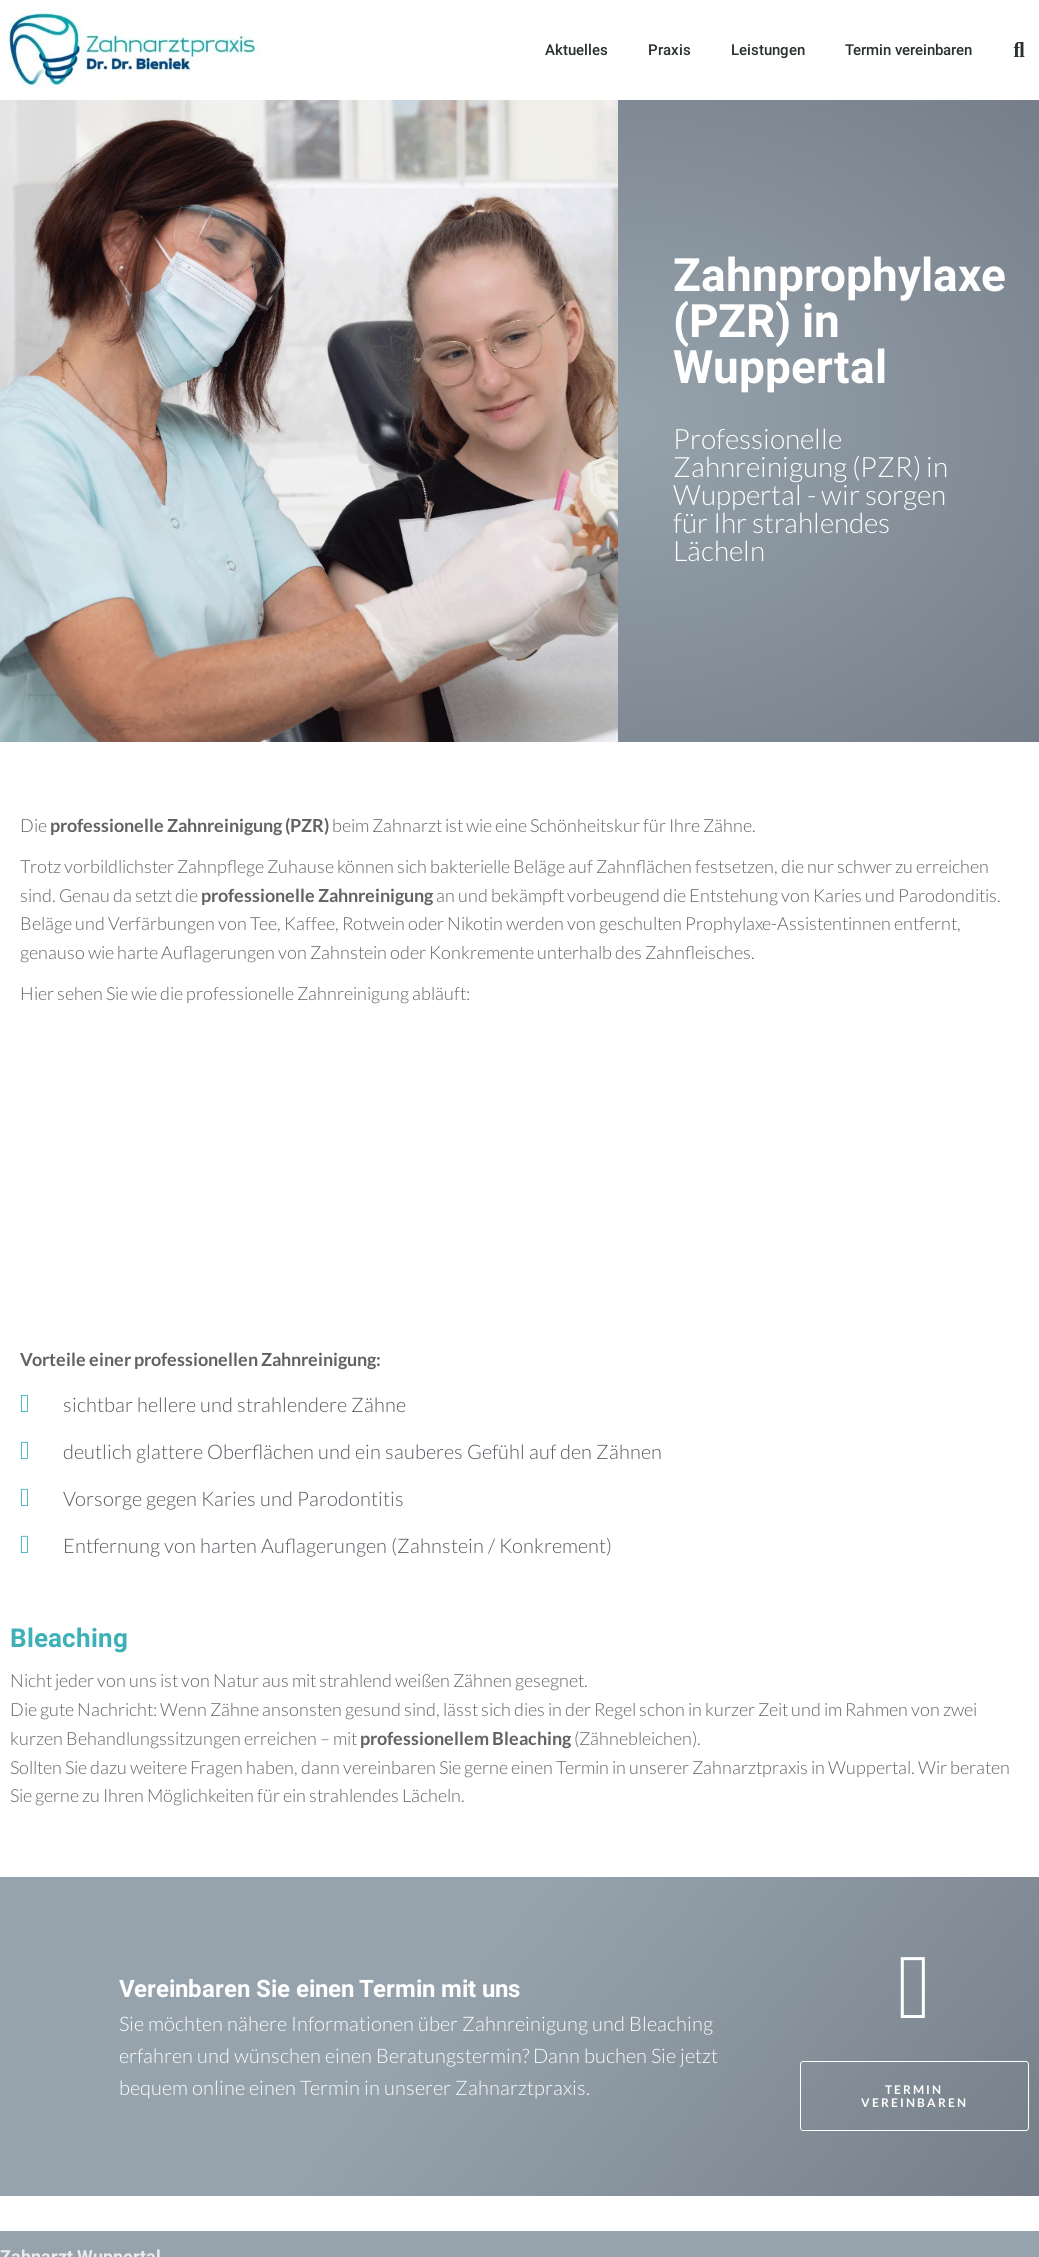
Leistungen (768, 50)
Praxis (669, 50)
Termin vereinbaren (908, 50)
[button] (1019, 50)
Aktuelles (576, 50)
